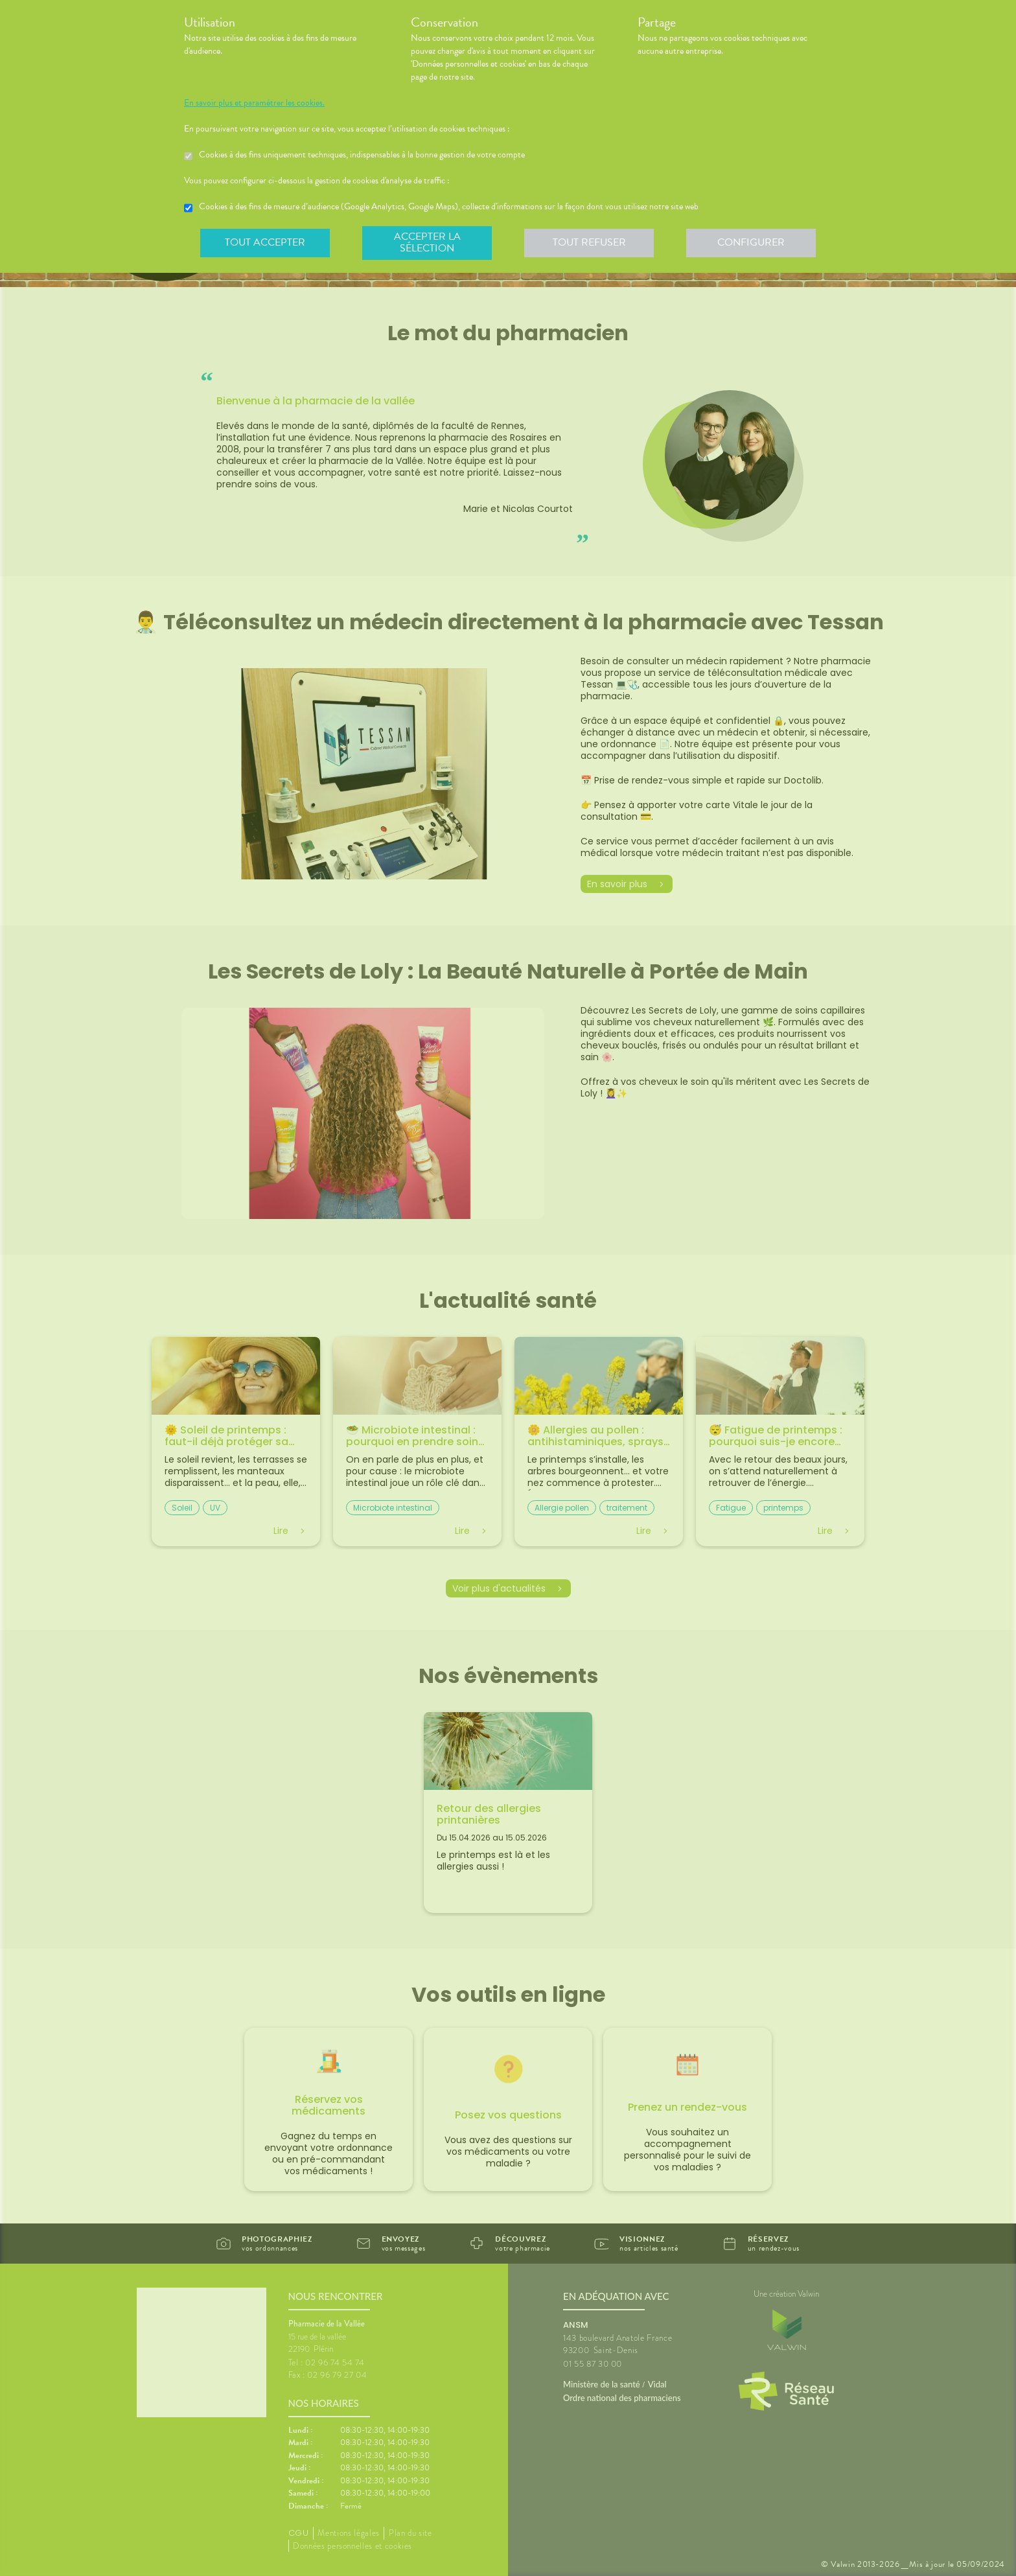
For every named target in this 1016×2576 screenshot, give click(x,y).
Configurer (751, 242)
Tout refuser (589, 242)
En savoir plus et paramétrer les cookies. (254, 103)
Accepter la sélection (427, 242)
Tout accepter (265, 242)
